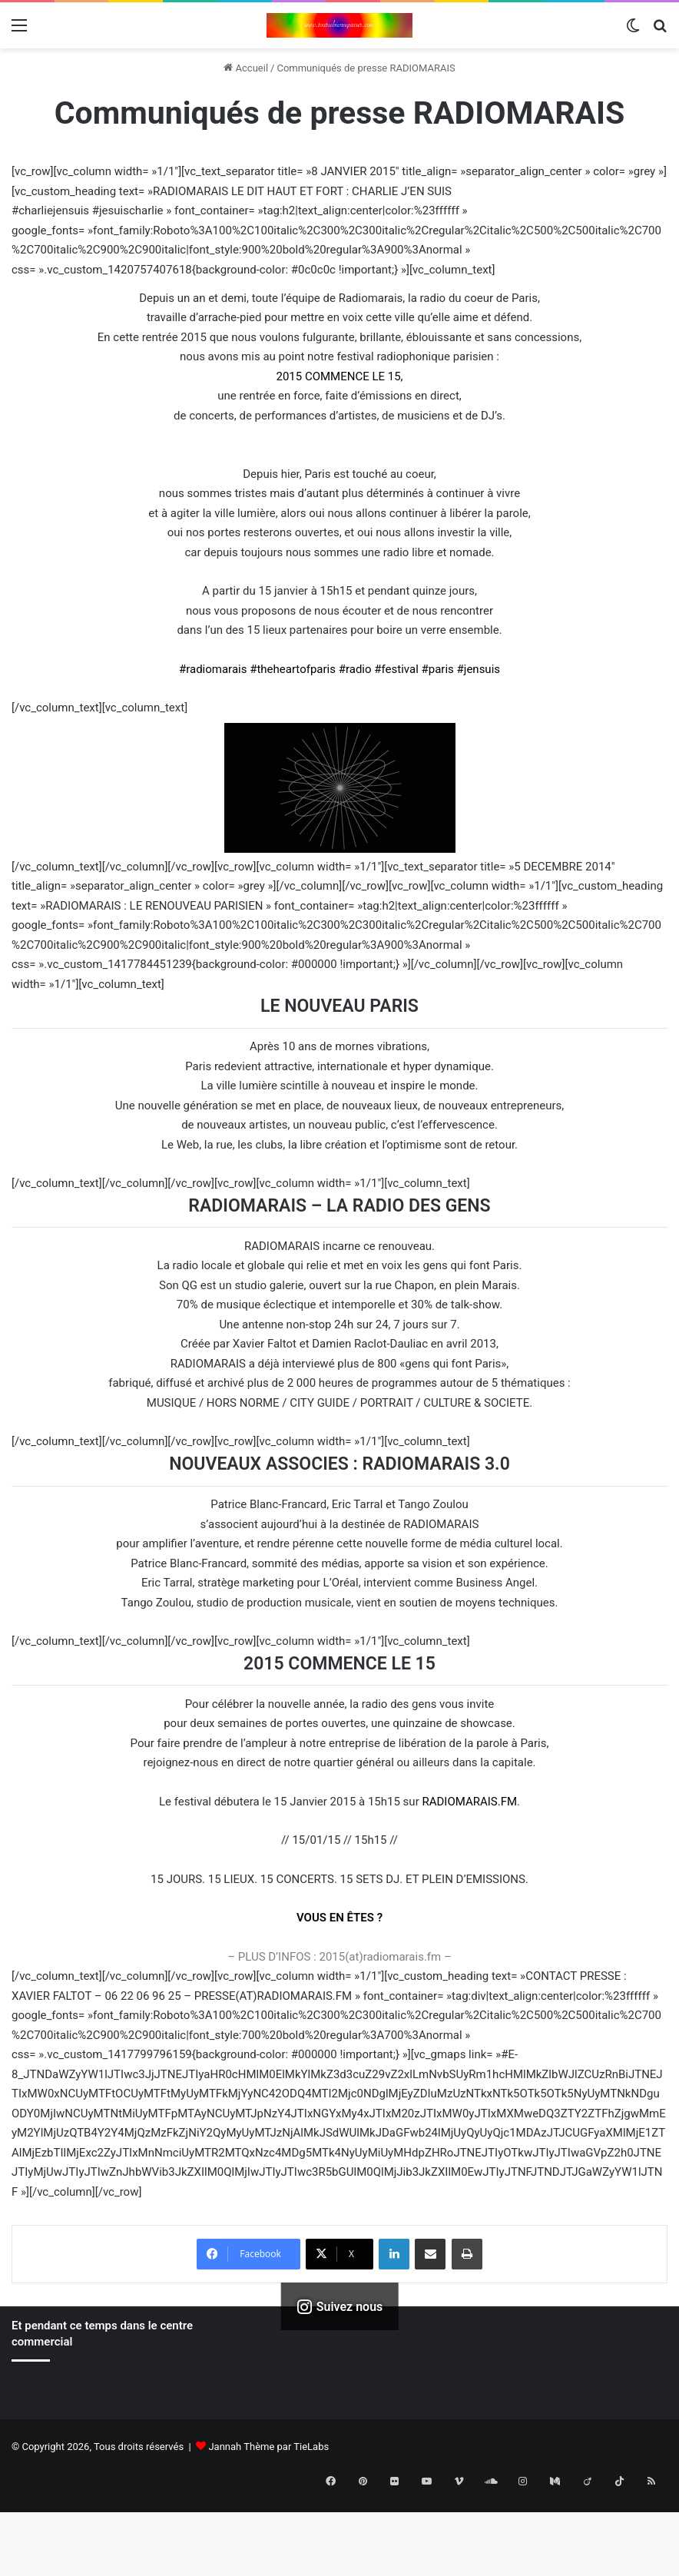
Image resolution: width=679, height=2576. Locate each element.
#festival (396, 669)
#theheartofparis (293, 669)
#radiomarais (213, 669)
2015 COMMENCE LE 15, (339, 376)
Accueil (246, 68)
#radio (355, 669)
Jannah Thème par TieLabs (268, 2446)
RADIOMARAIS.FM (469, 1802)
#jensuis (478, 669)
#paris (438, 669)
